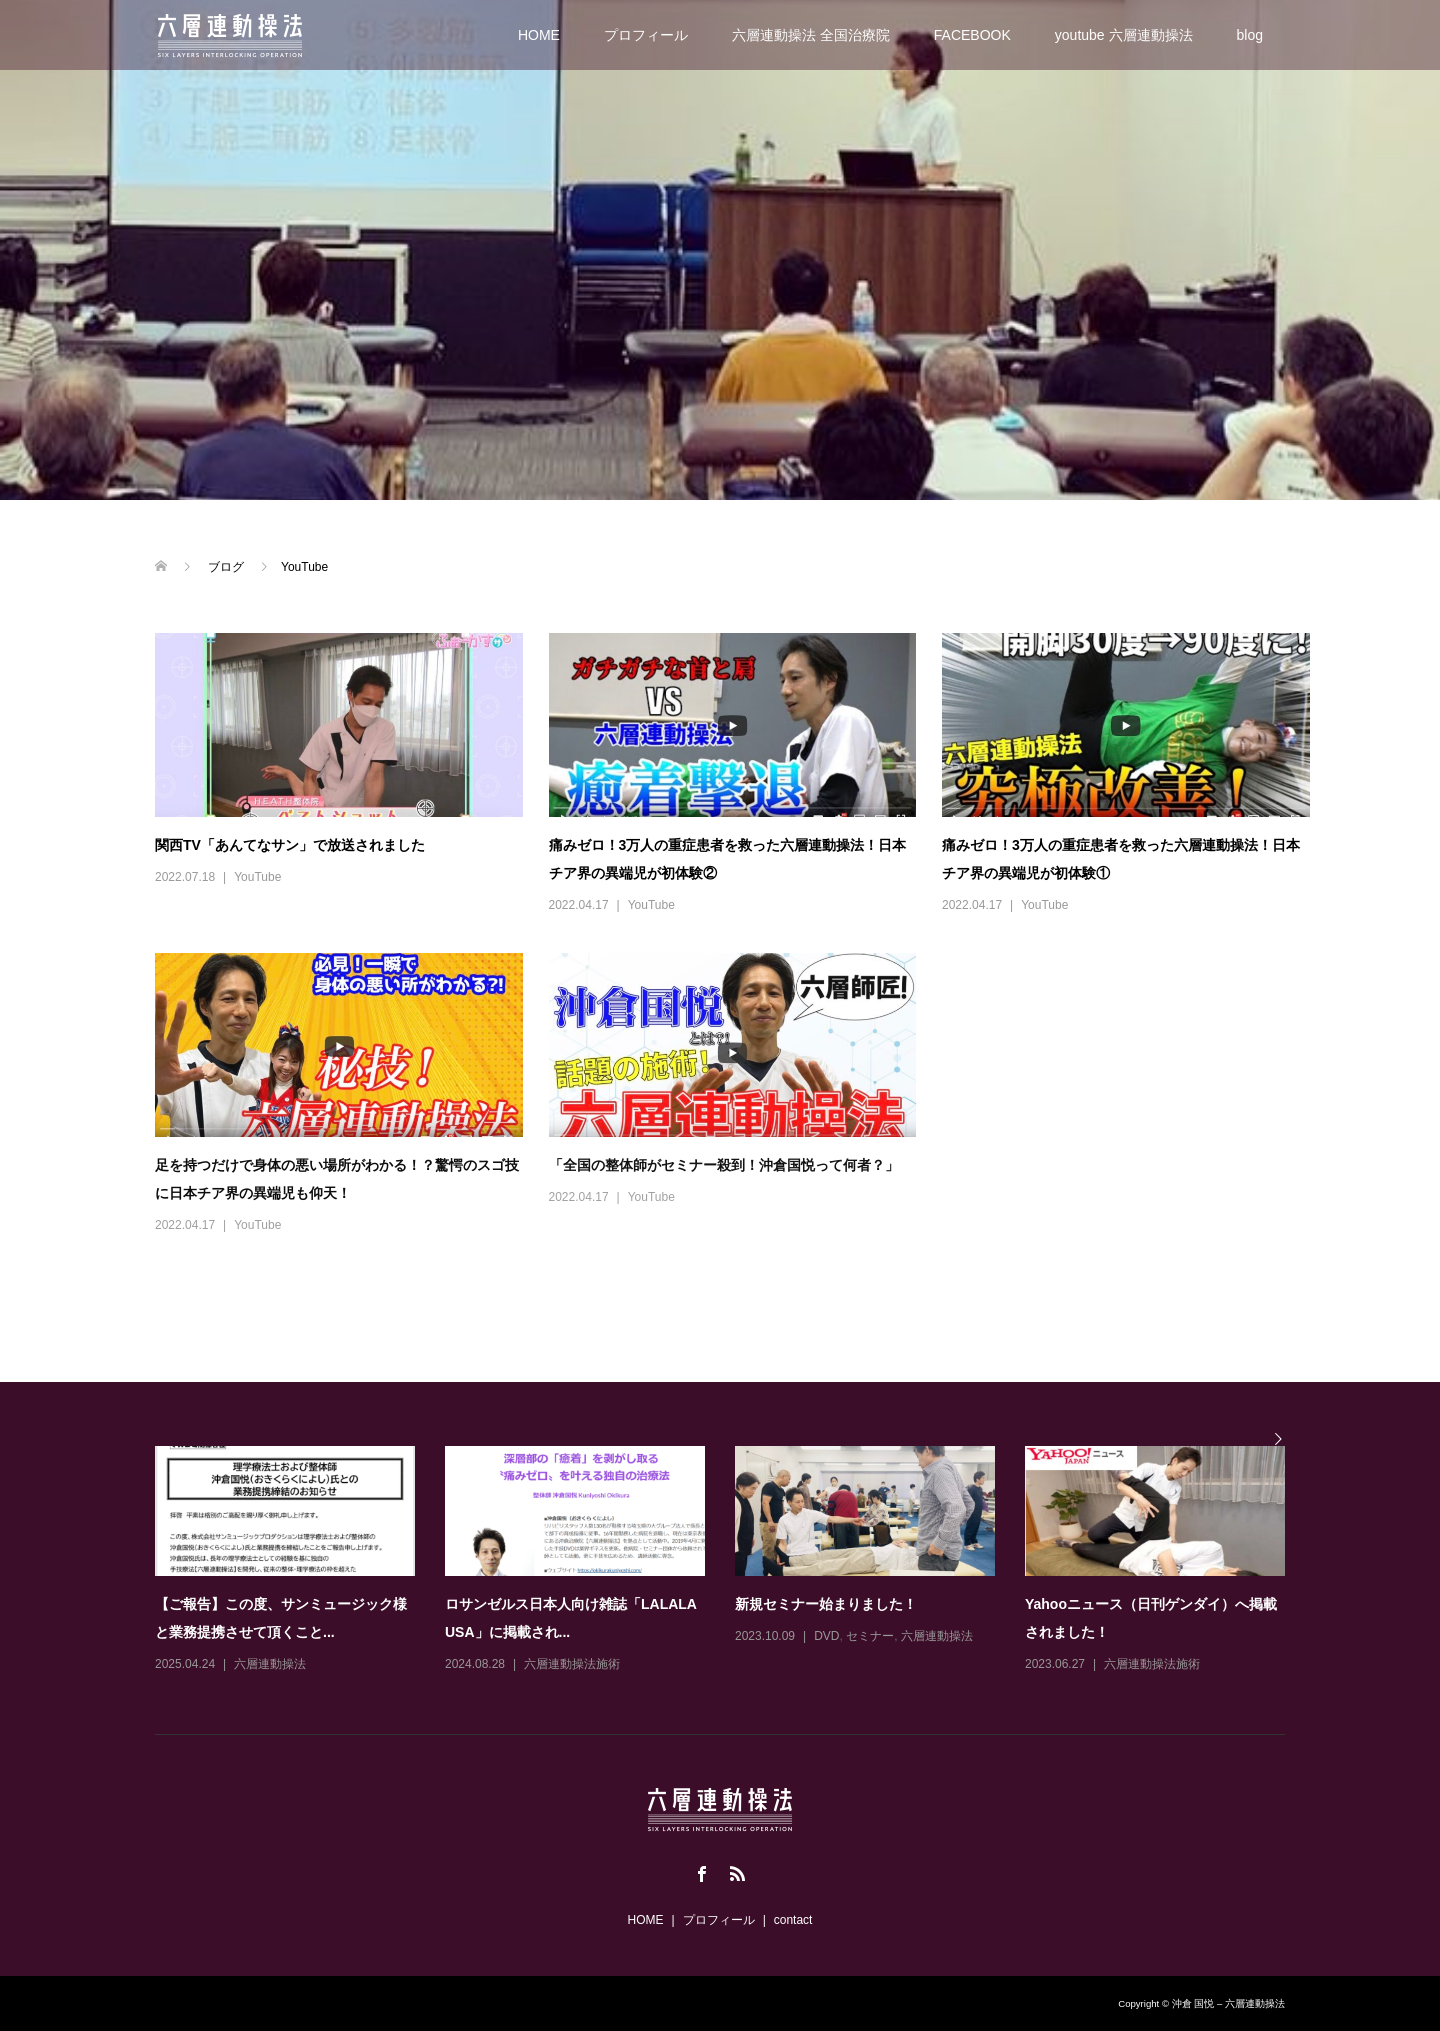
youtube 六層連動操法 (1124, 35)
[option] (735, 1561)
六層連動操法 (270, 1664)
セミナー (870, 1636)
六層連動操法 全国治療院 (811, 35)
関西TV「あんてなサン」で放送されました (290, 845)
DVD (826, 1636)
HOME (539, 35)
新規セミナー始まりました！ (826, 1604)
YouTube (257, 877)
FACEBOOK (972, 35)
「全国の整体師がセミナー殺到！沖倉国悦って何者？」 (724, 1165)
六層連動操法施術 (572, 1664)
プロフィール (646, 35)
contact (793, 1920)
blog (1250, 35)
